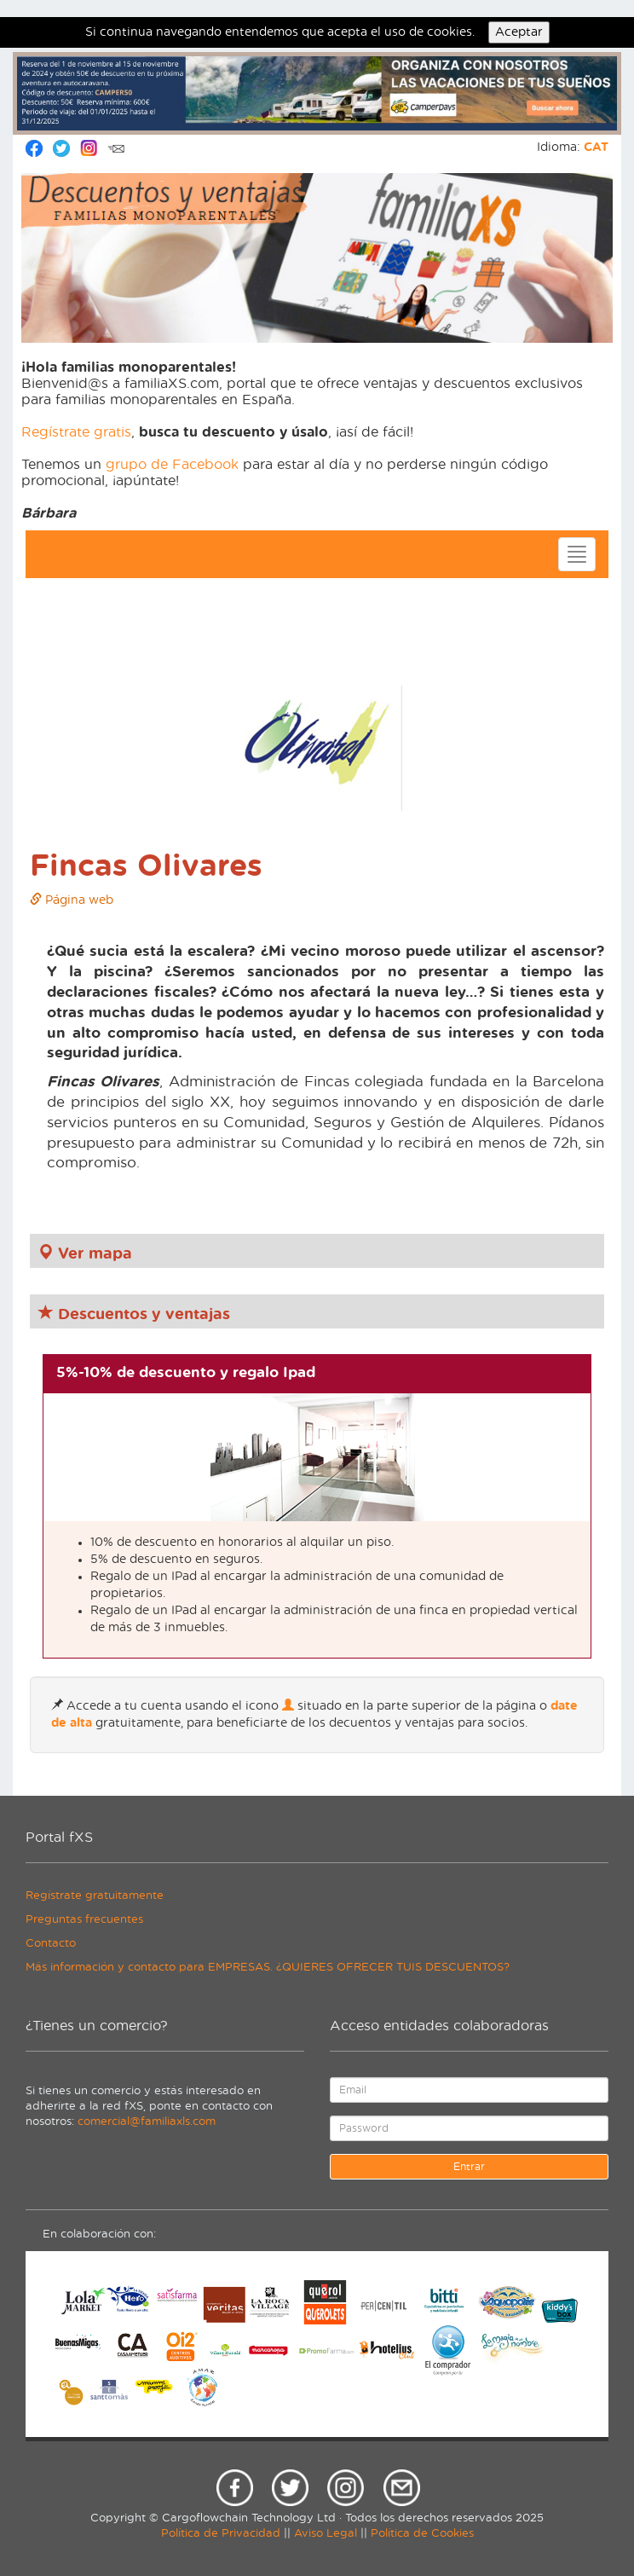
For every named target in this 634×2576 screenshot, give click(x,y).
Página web (71, 900)
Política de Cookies (422, 2533)
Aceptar (519, 32)
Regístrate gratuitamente (95, 1896)
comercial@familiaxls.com (147, 2121)
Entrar (469, 2167)
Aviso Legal (325, 2533)
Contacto (51, 1943)
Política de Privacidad (220, 2533)
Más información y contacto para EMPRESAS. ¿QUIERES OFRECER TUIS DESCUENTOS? (268, 1967)
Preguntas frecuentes (84, 1919)
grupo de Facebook (172, 465)
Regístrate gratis (76, 432)
